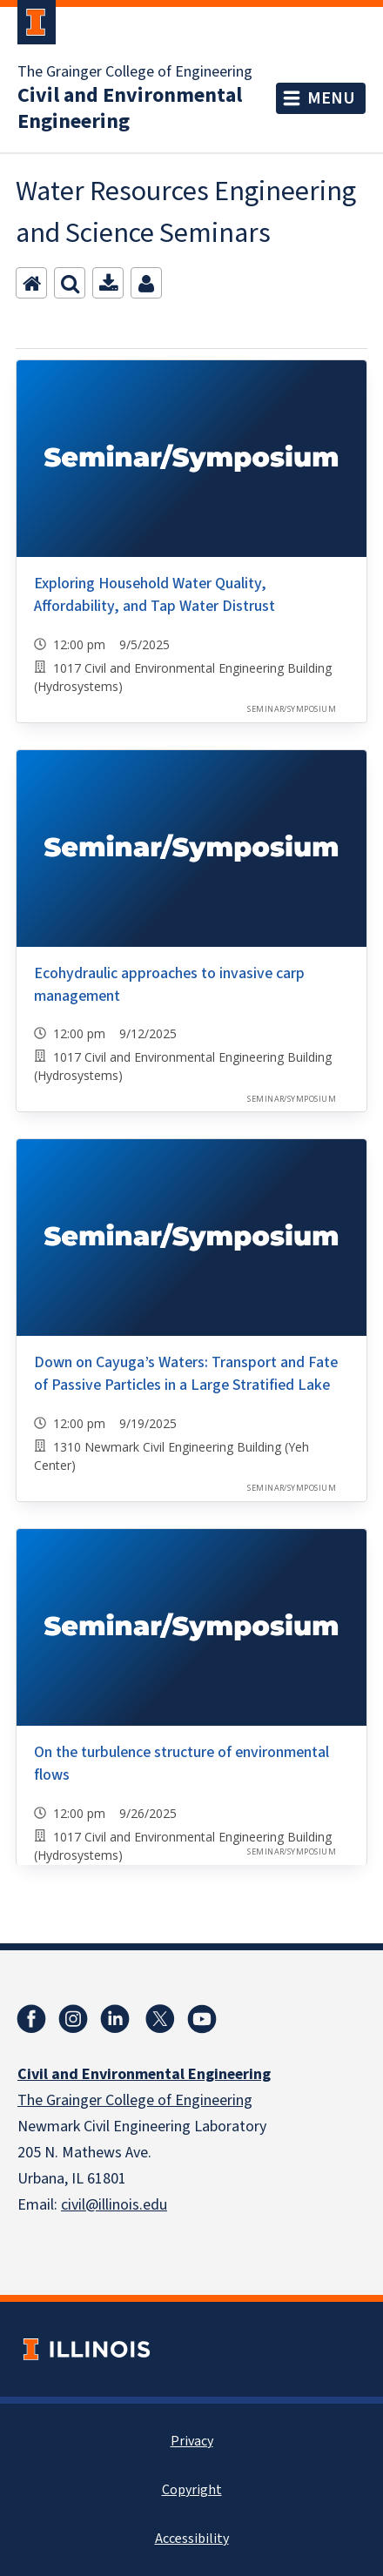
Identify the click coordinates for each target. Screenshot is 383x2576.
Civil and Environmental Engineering (129, 109)
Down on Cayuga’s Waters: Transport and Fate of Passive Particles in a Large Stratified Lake (186, 1374)
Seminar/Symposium (291, 708)
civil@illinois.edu (114, 2205)
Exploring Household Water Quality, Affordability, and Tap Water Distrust (154, 595)
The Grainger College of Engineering (134, 72)
